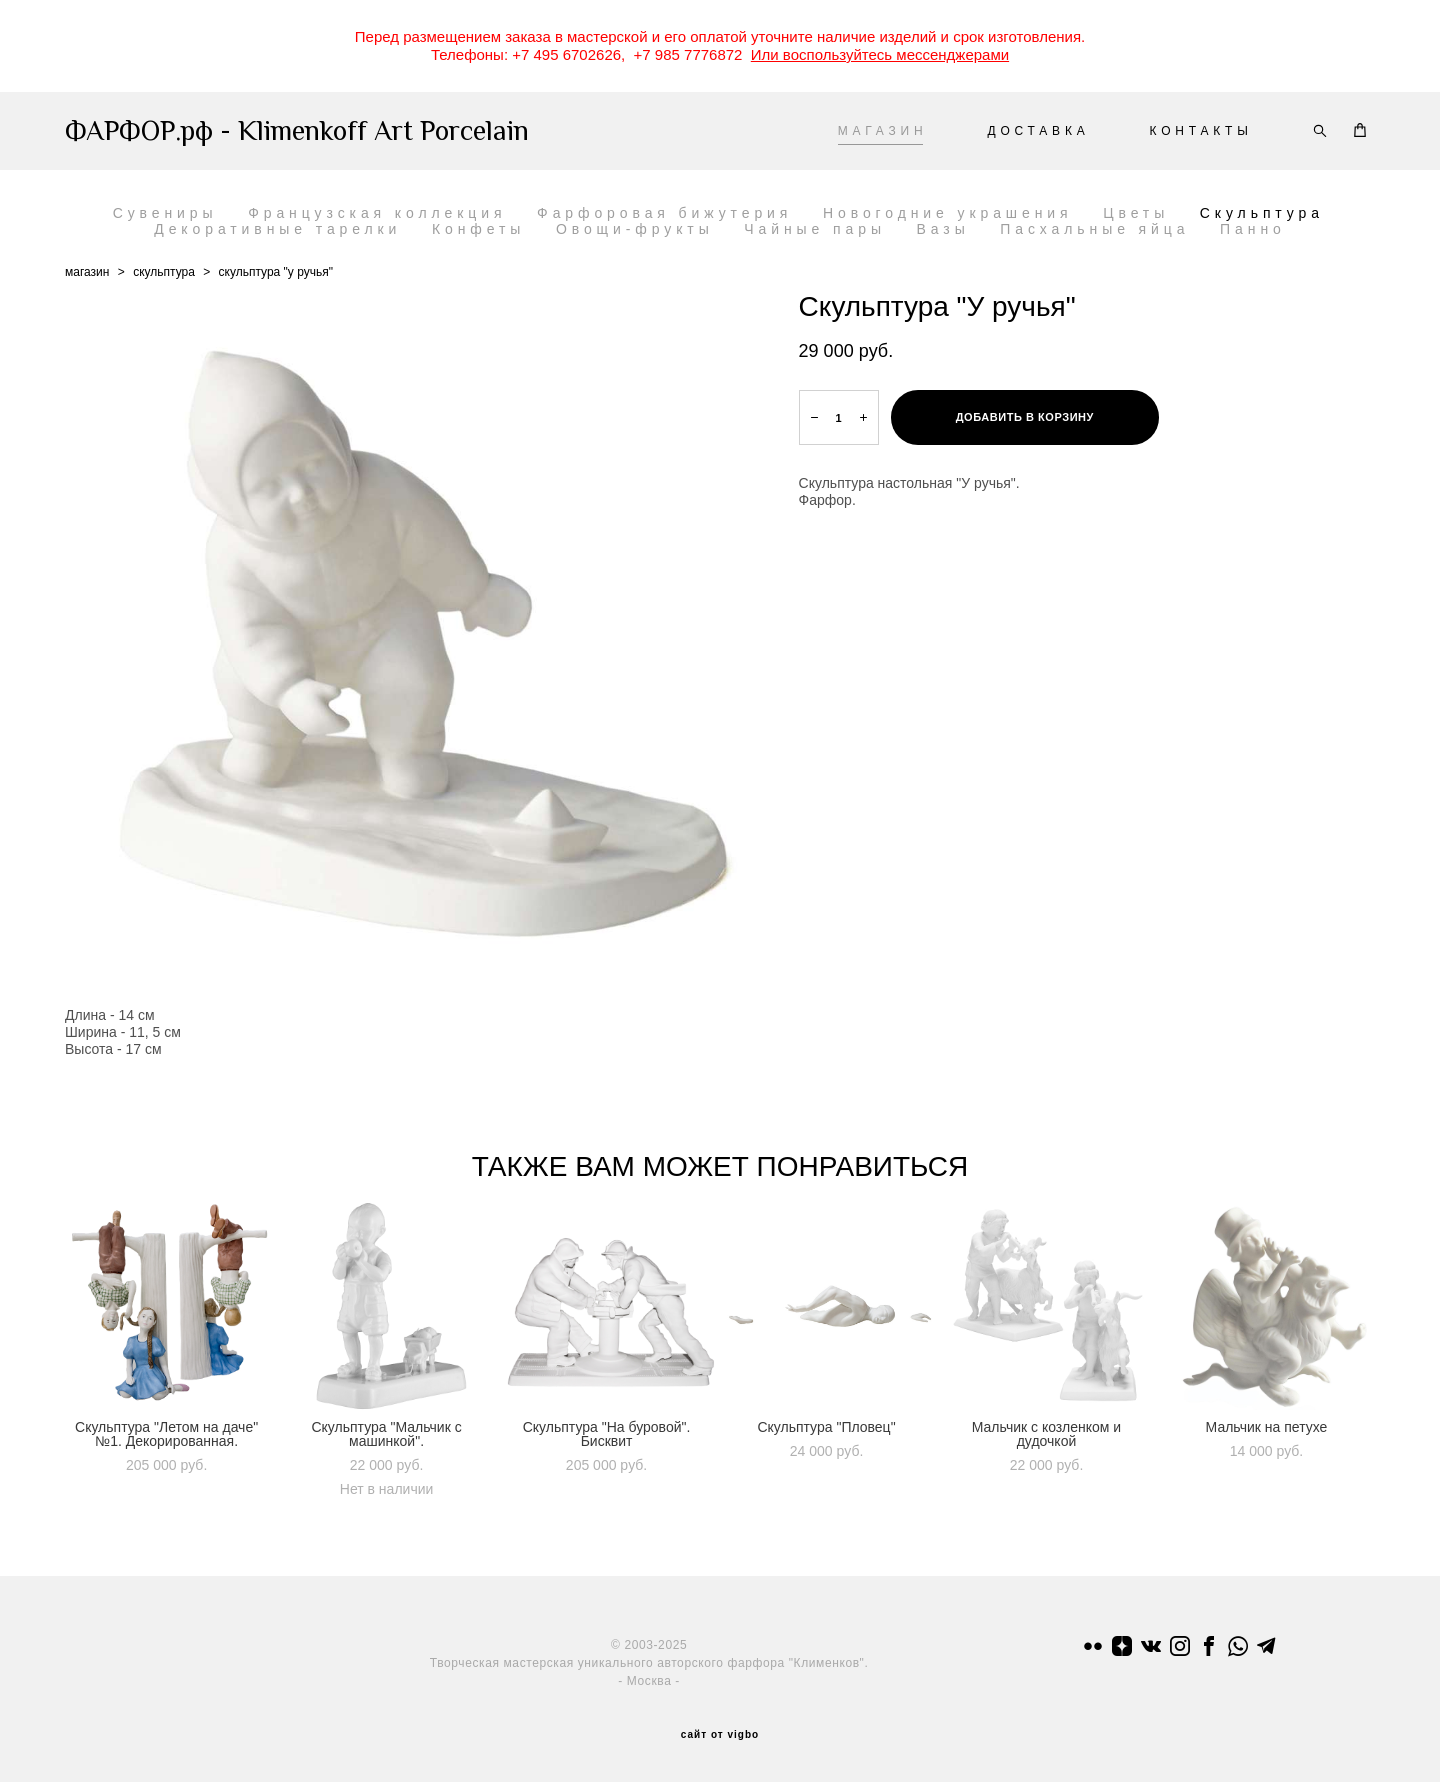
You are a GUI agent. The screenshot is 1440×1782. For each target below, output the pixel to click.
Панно (1253, 229)
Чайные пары (815, 229)
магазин (87, 272)
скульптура (164, 272)
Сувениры (165, 213)
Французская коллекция (377, 213)
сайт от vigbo (720, 1735)
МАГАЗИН (883, 131)
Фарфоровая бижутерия (664, 213)
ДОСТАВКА (1038, 131)
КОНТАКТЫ (1201, 131)
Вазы (943, 229)
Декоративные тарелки (277, 229)
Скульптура (1262, 213)
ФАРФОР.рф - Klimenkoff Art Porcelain (297, 131)
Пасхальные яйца (1094, 229)
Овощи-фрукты (635, 229)
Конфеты (478, 229)
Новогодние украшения (948, 213)
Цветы (1136, 213)
